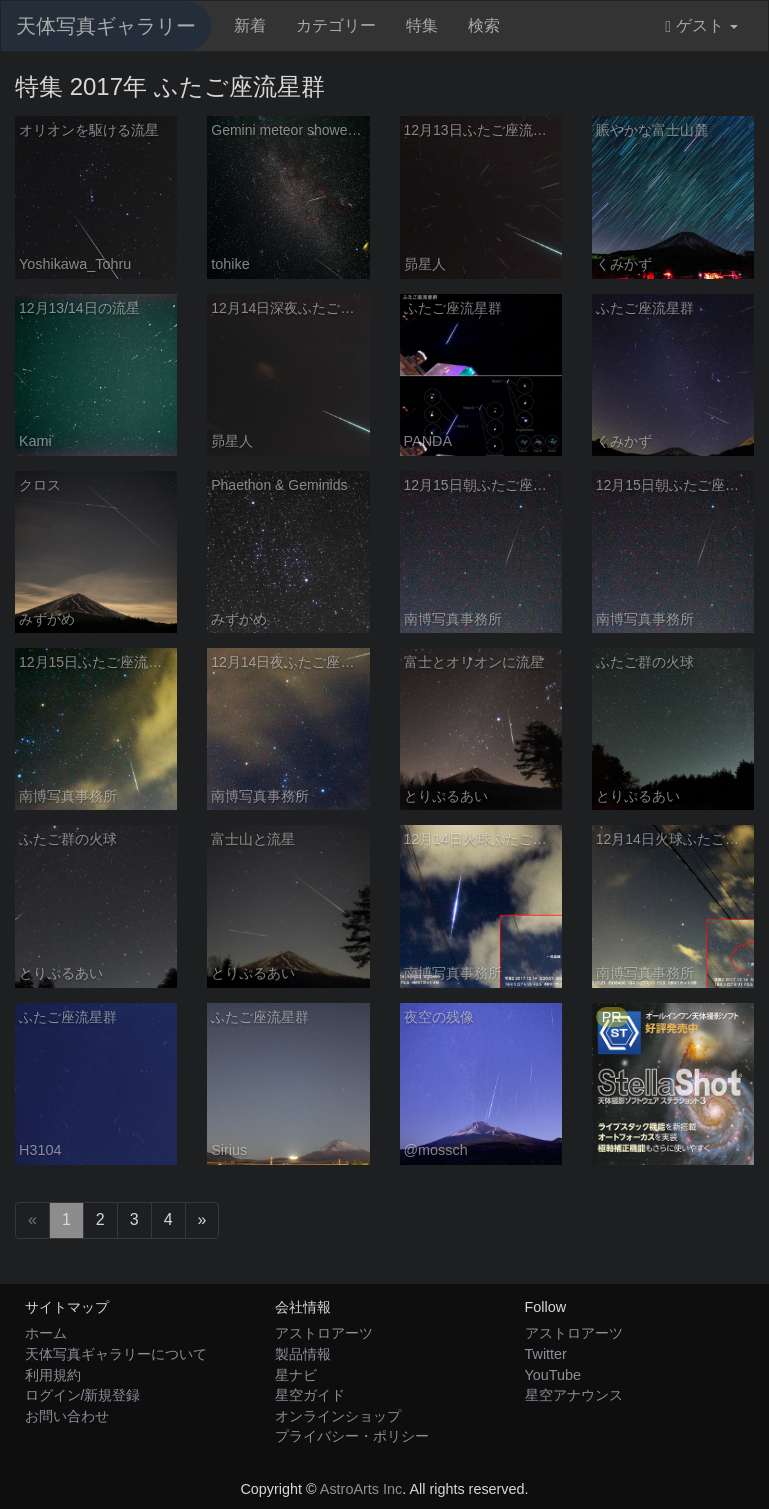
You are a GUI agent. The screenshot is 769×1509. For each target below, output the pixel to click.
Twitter (546, 1354)
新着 (250, 25)
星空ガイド (310, 1395)
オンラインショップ (338, 1416)
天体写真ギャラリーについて (116, 1354)
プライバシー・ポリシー (352, 1436)
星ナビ (296, 1375)
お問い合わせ (67, 1416)
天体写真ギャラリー (106, 26)
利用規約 (53, 1375)
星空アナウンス (574, 1395)
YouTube (553, 1375)
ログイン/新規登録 (83, 1395)
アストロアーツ (324, 1333)
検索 (484, 25)
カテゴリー (336, 25)
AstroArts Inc (361, 1489)
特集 (422, 25)
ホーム (46, 1333)
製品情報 (303, 1354)
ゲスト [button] (701, 26)
